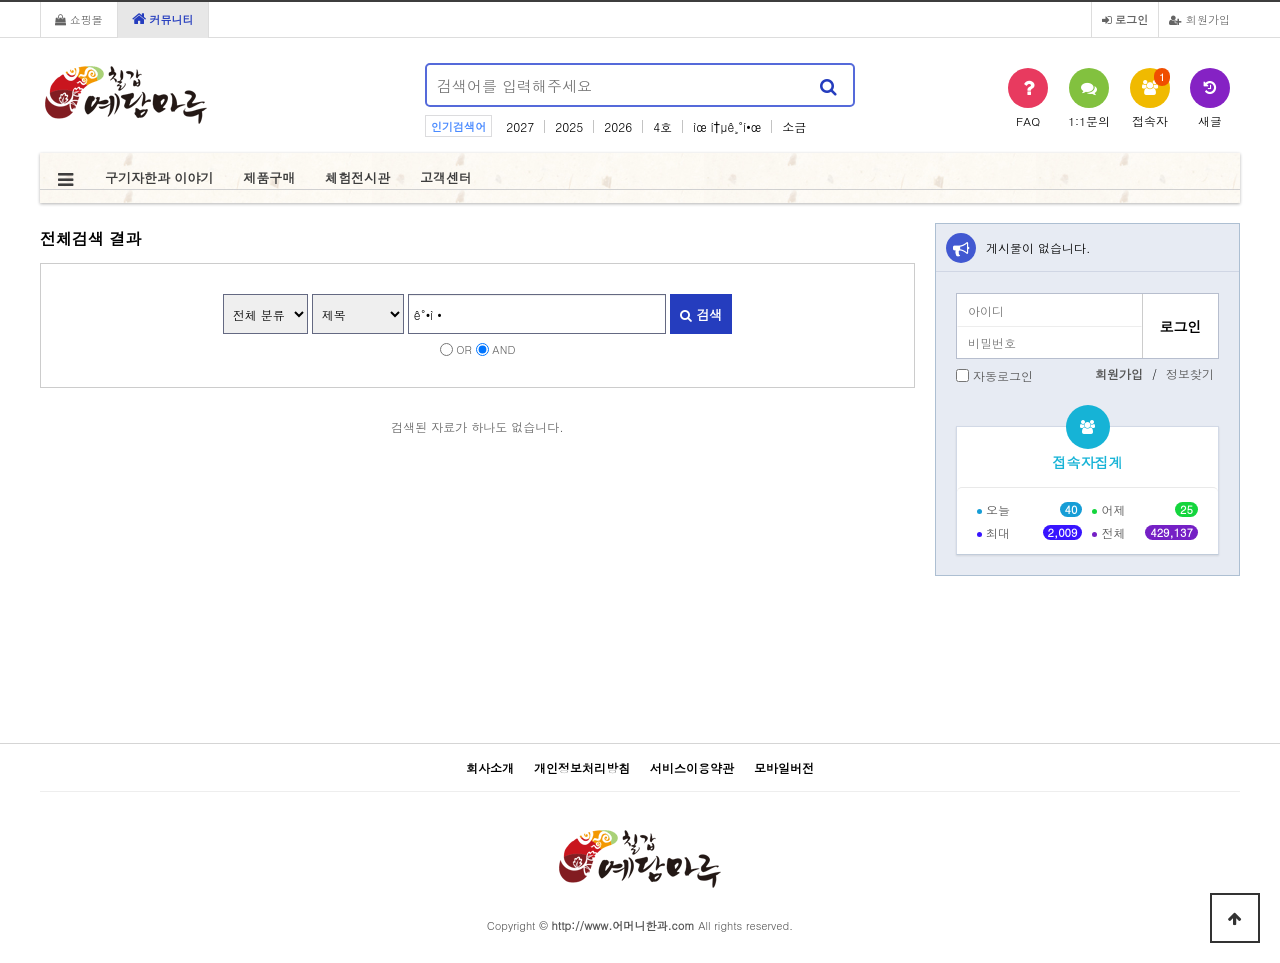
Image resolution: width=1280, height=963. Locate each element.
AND (503, 349)
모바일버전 (784, 767)
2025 (569, 126)
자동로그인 (1003, 375)
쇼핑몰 (79, 19)
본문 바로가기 (0, 0)
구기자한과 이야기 (159, 177)
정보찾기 (1190, 373)
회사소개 (490, 767)
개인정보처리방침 (582, 767)
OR (464, 349)
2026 (618, 126)
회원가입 (1199, 19)
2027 (520, 126)
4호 (662, 126)
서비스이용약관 (692, 767)
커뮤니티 (163, 19)
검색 (701, 314)
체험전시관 (357, 177)
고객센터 (446, 177)
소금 (794, 126)
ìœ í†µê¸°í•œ (727, 126)
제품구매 (269, 177)
